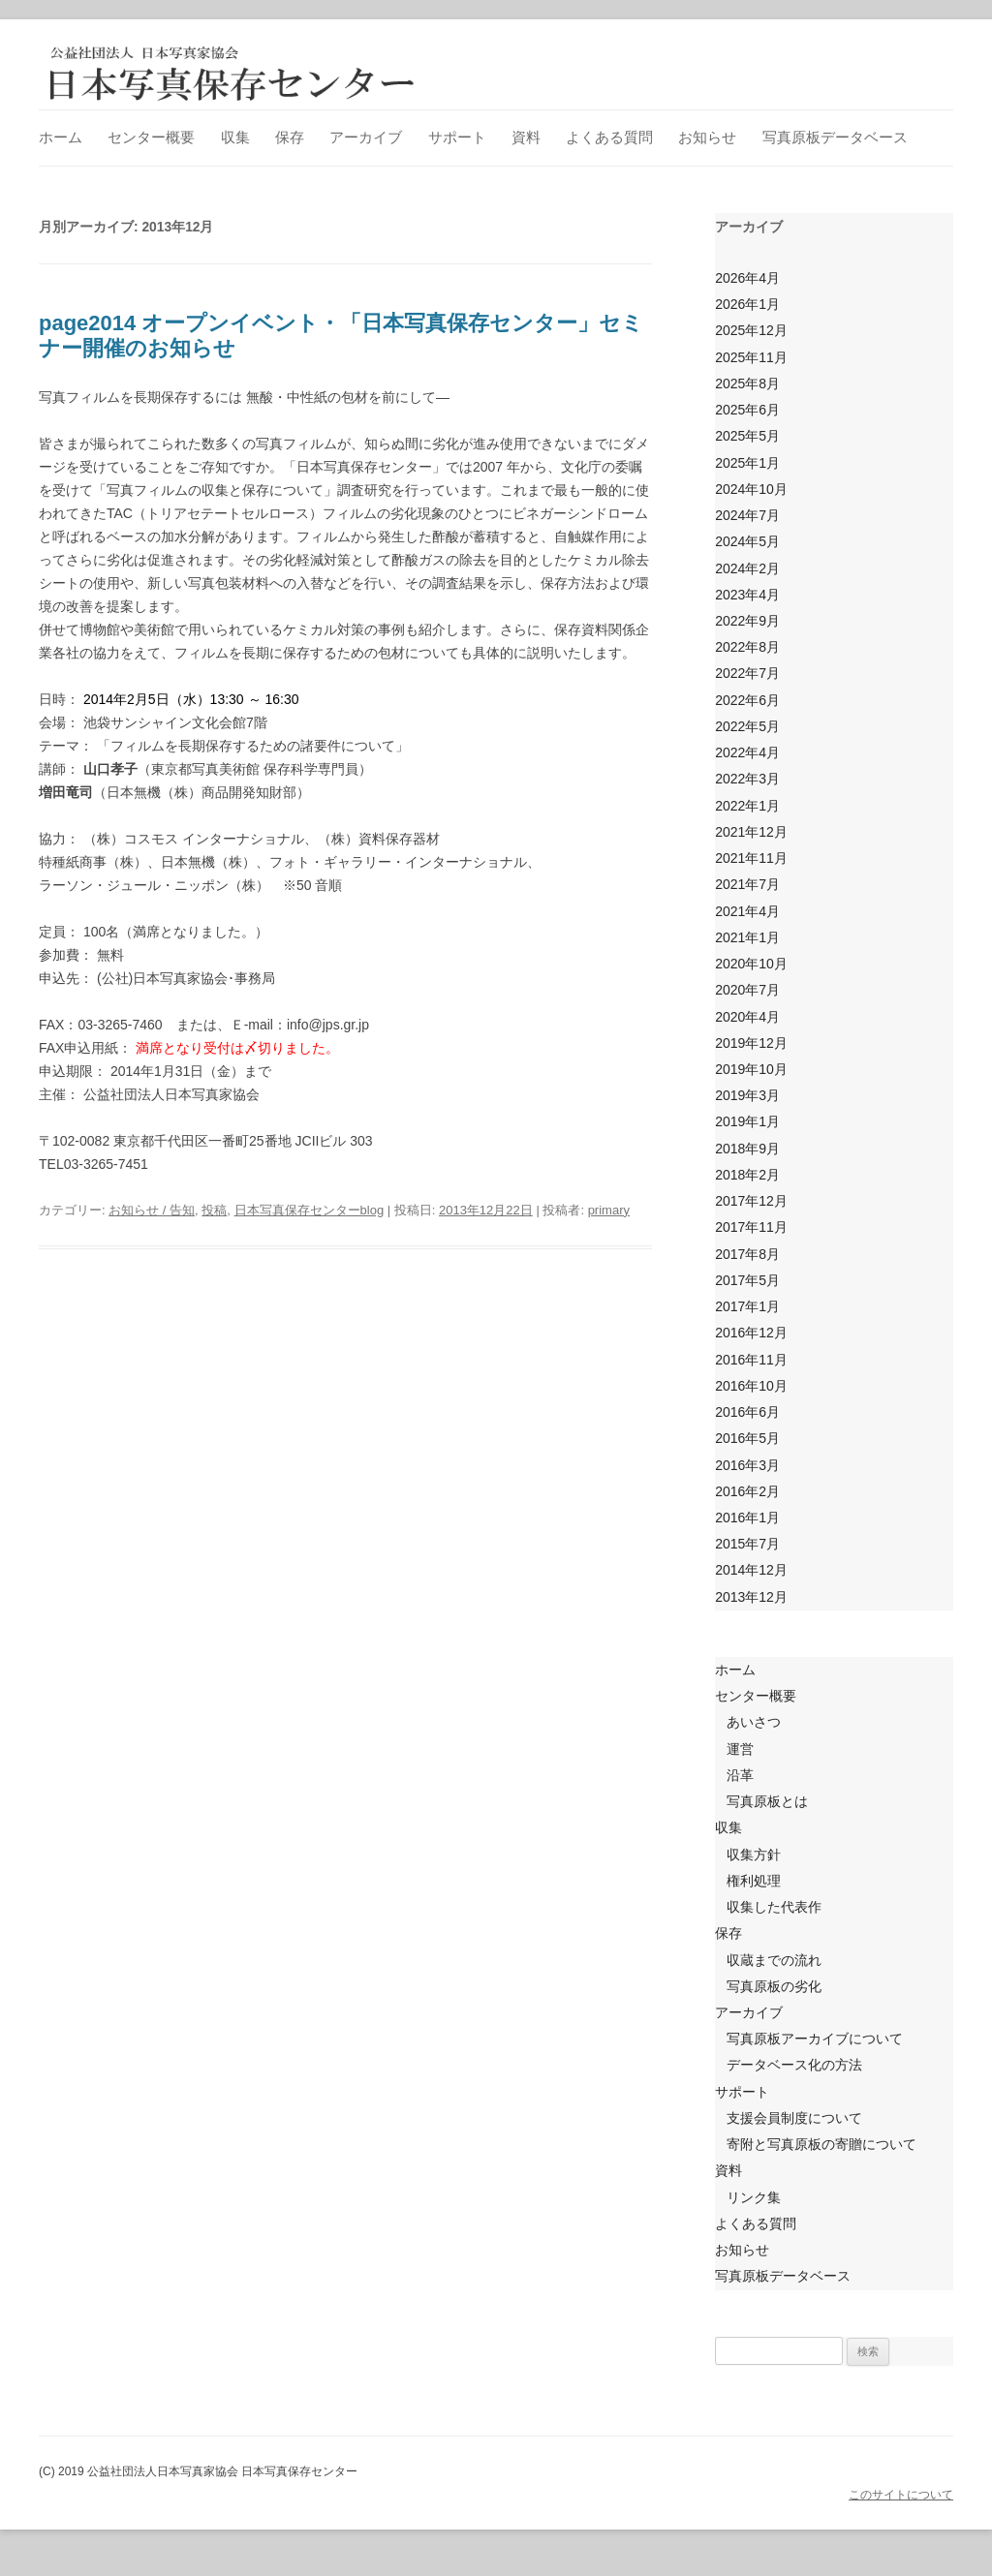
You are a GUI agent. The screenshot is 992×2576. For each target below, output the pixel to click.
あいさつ (754, 1722)
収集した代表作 (774, 1907)
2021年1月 (747, 937)
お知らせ (707, 137)
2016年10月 (751, 1386)
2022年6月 (747, 700)
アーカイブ (365, 137)
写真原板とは (767, 1801)
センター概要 (151, 137)
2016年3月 (747, 1465)
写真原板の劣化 (774, 1986)
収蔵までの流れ (774, 1960)
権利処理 (754, 1880)
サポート (457, 137)
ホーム (60, 137)
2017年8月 (747, 1254)
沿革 (740, 1775)
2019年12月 (751, 1043)
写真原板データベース (835, 137)
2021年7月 (747, 884)
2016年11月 (751, 1359)
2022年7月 (747, 673)
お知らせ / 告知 (151, 1210)
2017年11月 (751, 1227)
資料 (526, 137)
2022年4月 (747, 752)
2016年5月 (747, 1438)
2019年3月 (747, 1095)
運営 (740, 1749)
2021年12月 (751, 832)
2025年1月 (747, 463)
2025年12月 (751, 330)
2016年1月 (747, 1517)
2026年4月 (747, 278)
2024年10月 (751, 489)
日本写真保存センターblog (309, 1210)
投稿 (214, 1210)
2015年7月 (747, 1543)
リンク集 (754, 2197)
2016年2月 (747, 1491)
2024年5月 (747, 541)
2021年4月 (747, 911)
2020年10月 (751, 963)
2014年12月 (751, 1570)
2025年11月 (751, 357)
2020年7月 (747, 989)
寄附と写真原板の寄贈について (821, 2144)
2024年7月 (747, 515)
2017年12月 (751, 1201)
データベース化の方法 (794, 2064)
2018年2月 (747, 1174)
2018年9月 (747, 1148)
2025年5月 (747, 436)
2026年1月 (747, 304)
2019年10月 (751, 1069)
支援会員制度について (794, 2118)
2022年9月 (747, 621)
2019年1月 (747, 1121)
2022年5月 (747, 726)
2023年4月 (747, 594)
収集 (235, 137)
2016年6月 (747, 1412)
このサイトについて (901, 2494)
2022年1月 (747, 805)
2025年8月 (747, 383)
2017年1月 (747, 1306)
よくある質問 (609, 137)
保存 (289, 137)
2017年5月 (747, 1280)
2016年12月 (751, 1332)
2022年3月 (747, 778)
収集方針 (754, 1854)
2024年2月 (747, 568)
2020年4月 (747, 1017)
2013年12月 (751, 1597)
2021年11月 (751, 858)
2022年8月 (747, 647)
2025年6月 (747, 409)
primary (609, 1210)
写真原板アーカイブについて (815, 2038)
